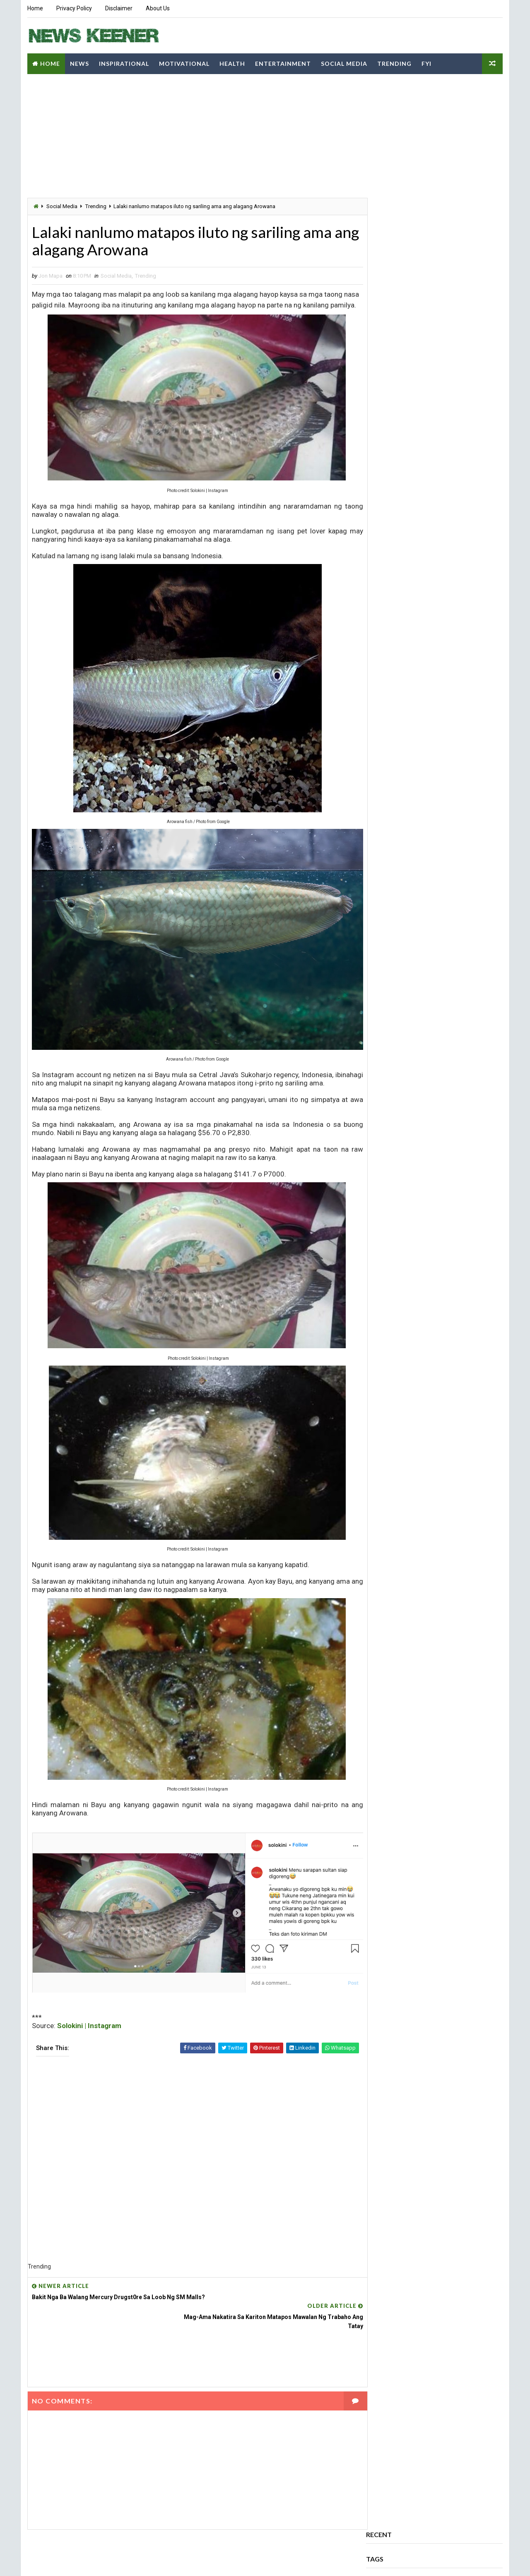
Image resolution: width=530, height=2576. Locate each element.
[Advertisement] (189, 139)
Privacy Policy (74, 8)
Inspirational (124, 62)
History (455, 151)
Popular (389, 231)
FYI (426, 62)
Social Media (343, 62)
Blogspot (173, 2561)
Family (443, 136)
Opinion (421, 179)
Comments (434, 231)
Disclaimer (118, 8)
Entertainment (283, 62)
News (79, 62)
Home (35, 8)
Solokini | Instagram (89, 2026)
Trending (394, 62)
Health (232, 62)
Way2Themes (100, 2561)
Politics (469, 179)
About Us (157, 8)
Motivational (184, 62)
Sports (440, 194)
